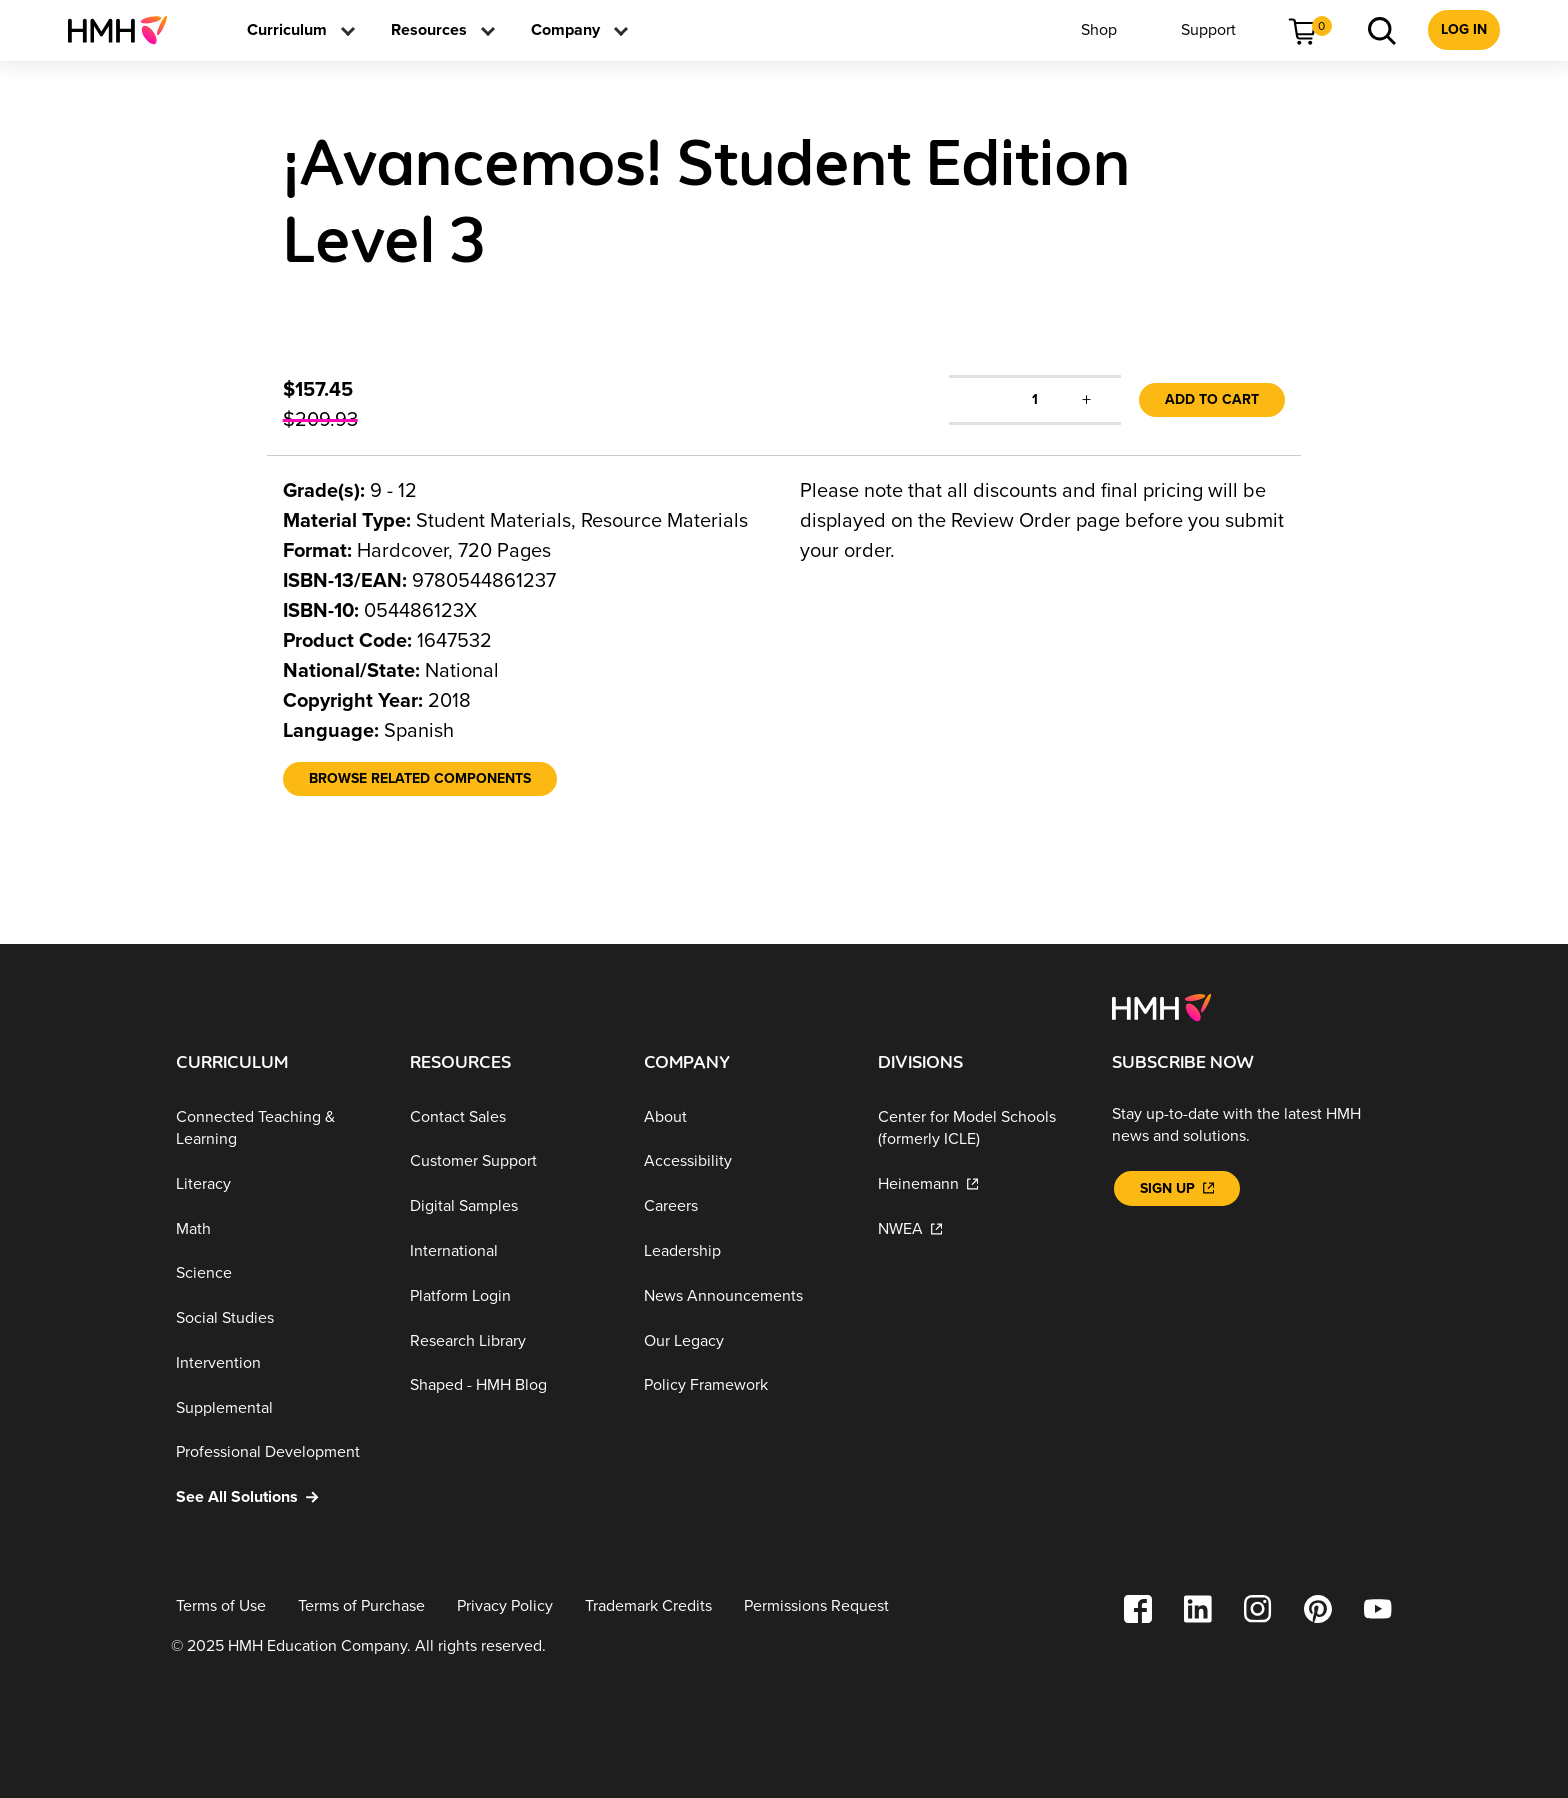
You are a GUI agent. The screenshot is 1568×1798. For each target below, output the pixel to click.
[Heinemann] (979, 1184)
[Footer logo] (1161, 1006)
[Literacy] (277, 1184)
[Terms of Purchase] (361, 1606)
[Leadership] (745, 1251)
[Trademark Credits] (648, 1606)
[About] (745, 1117)
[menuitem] (125, 30)
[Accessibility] (745, 1161)
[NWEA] (979, 1228)
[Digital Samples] (511, 1206)
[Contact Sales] (511, 1117)
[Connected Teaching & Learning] (277, 1128)
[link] (125, 30)
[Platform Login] (511, 1296)
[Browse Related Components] (420, 779)
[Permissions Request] (816, 1606)
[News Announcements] (745, 1296)
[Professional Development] (277, 1452)
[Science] (277, 1273)
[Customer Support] (511, 1161)
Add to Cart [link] (1212, 399)
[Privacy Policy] (505, 1606)
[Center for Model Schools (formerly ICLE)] (979, 1128)
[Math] (277, 1228)
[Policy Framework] (745, 1385)
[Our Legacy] (745, 1340)
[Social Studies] (277, 1318)
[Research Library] (511, 1340)
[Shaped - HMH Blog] (511, 1385)
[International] (511, 1251)
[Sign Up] (1177, 1188)
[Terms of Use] (221, 1606)
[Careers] (745, 1206)
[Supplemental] (277, 1408)
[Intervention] (277, 1363)
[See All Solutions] (277, 1497)
